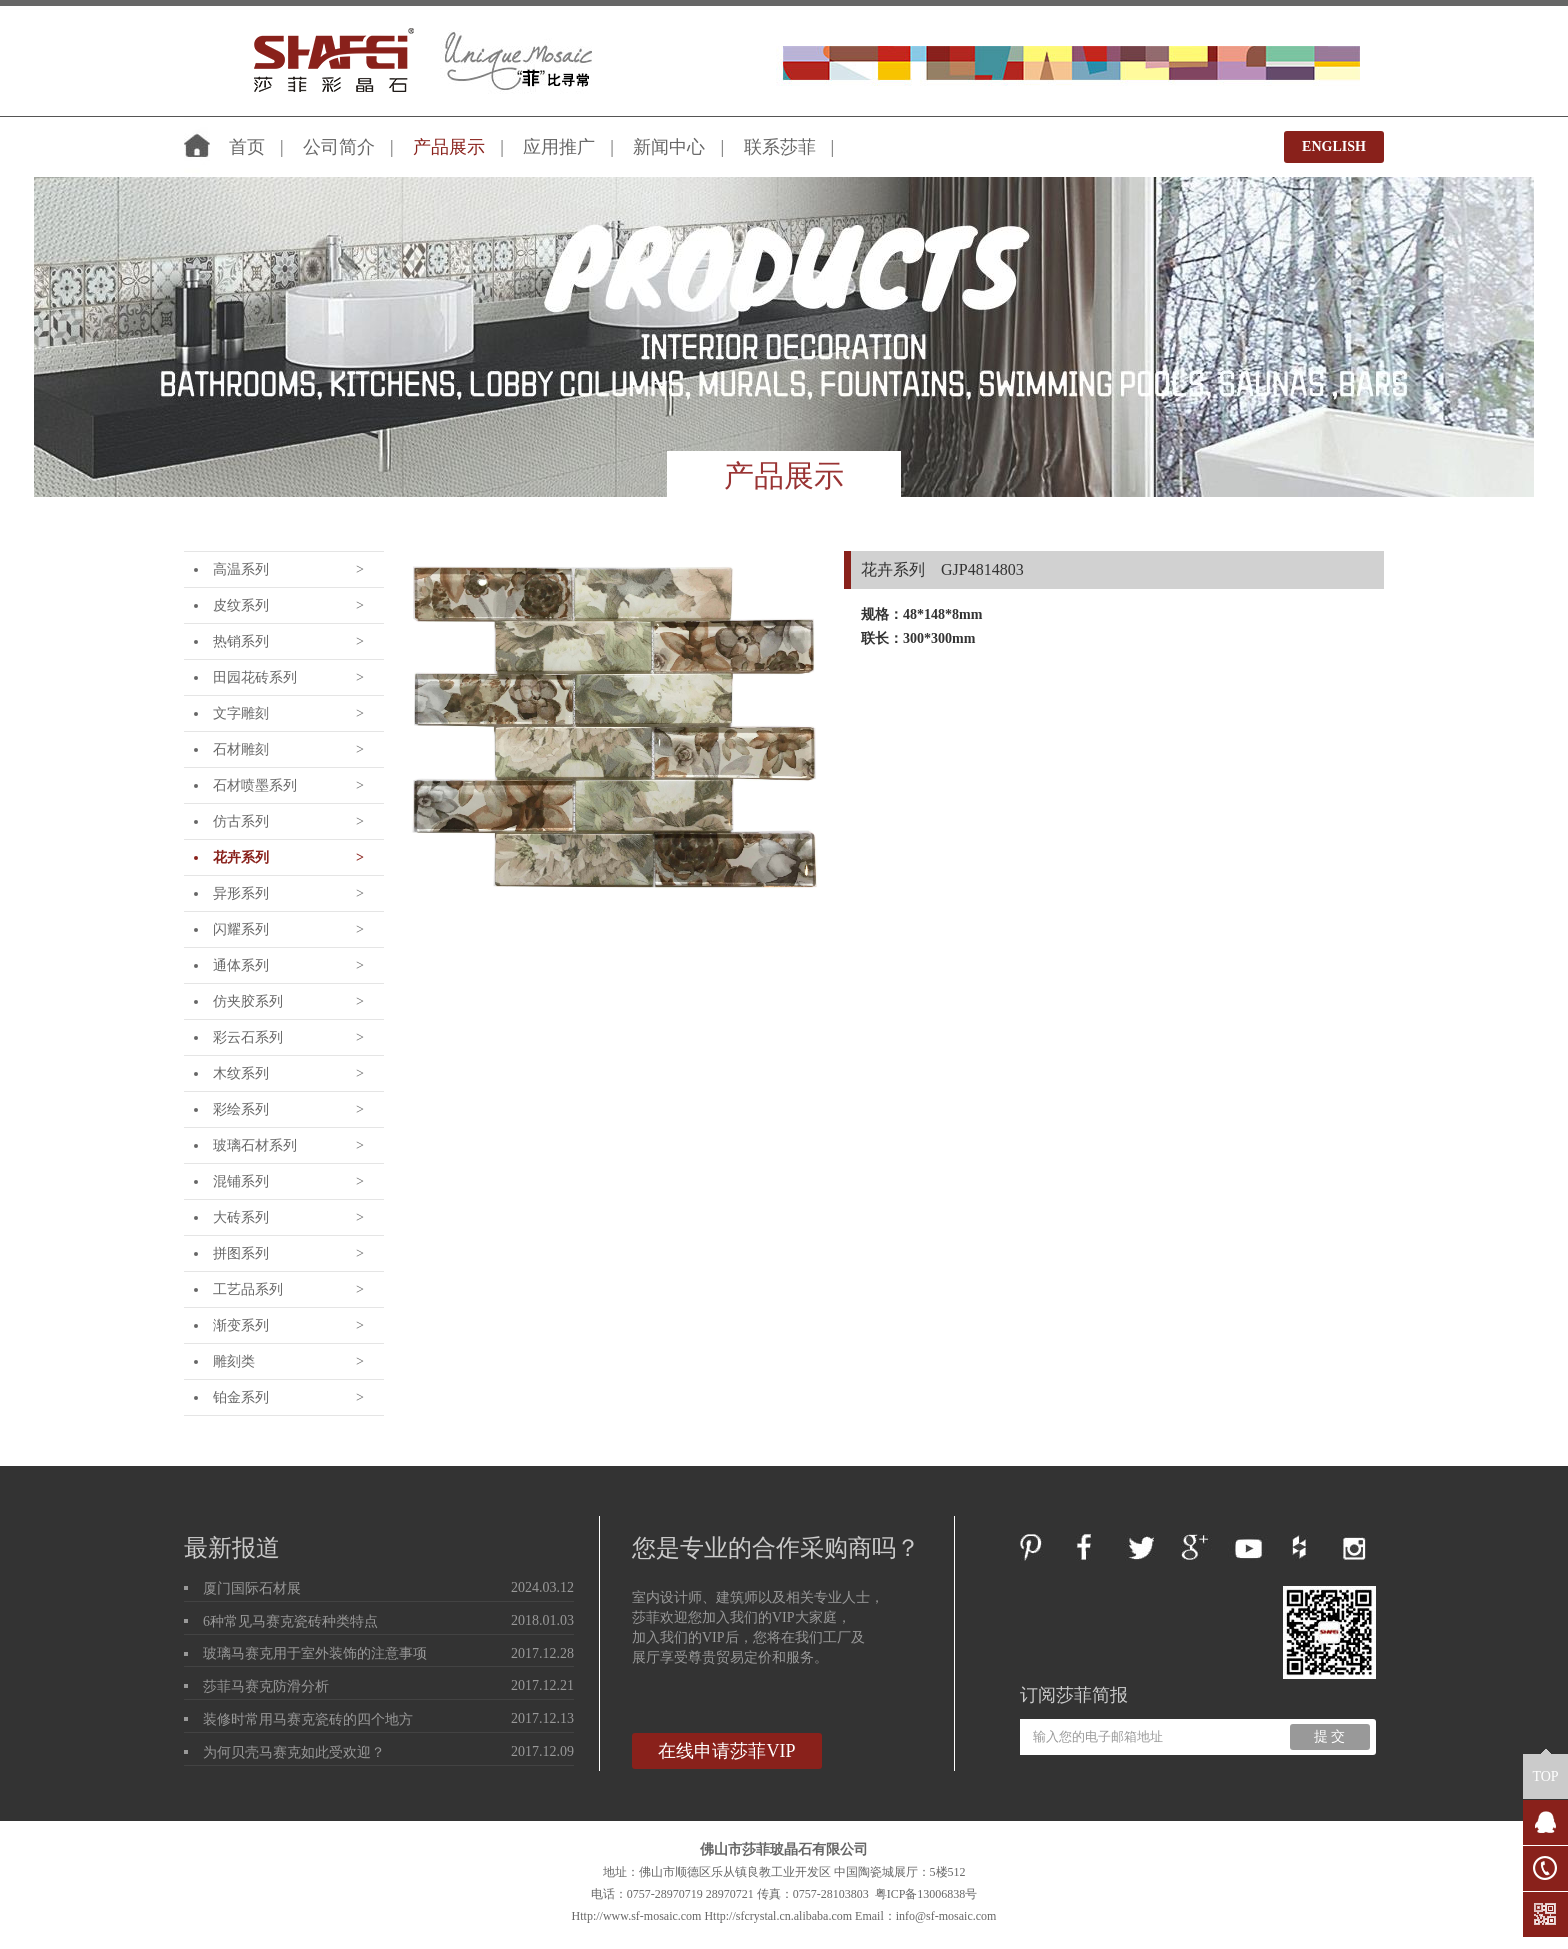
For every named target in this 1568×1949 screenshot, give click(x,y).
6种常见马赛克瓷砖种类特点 (290, 1621)
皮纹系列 (241, 605)
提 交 (1330, 1736)
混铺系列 (241, 1181)
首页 (247, 147)
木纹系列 (241, 1073)
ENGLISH (1334, 146)
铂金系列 (241, 1397)
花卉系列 (241, 857)
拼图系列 (241, 1253)
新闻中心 (669, 147)
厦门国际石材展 (252, 1588)
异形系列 (241, 893)
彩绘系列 (241, 1109)
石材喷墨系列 (255, 785)
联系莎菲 (780, 147)
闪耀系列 (241, 929)
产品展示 (449, 147)
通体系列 (241, 965)
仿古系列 (241, 821)
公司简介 (339, 147)
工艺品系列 (248, 1289)
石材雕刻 (241, 749)
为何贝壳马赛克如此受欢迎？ (294, 1752)
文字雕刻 (241, 713)
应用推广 (559, 147)
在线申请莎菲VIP (726, 1751)
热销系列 (241, 641)
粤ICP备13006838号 (926, 1894)
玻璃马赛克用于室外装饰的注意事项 (315, 1653)
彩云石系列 (248, 1037)
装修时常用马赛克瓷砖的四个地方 (308, 1719)
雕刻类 (234, 1361)
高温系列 (241, 569)
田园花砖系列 (255, 677)
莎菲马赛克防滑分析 (266, 1686)
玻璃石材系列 (255, 1145)
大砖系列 (241, 1217)
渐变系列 (241, 1325)
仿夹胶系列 (248, 1001)
